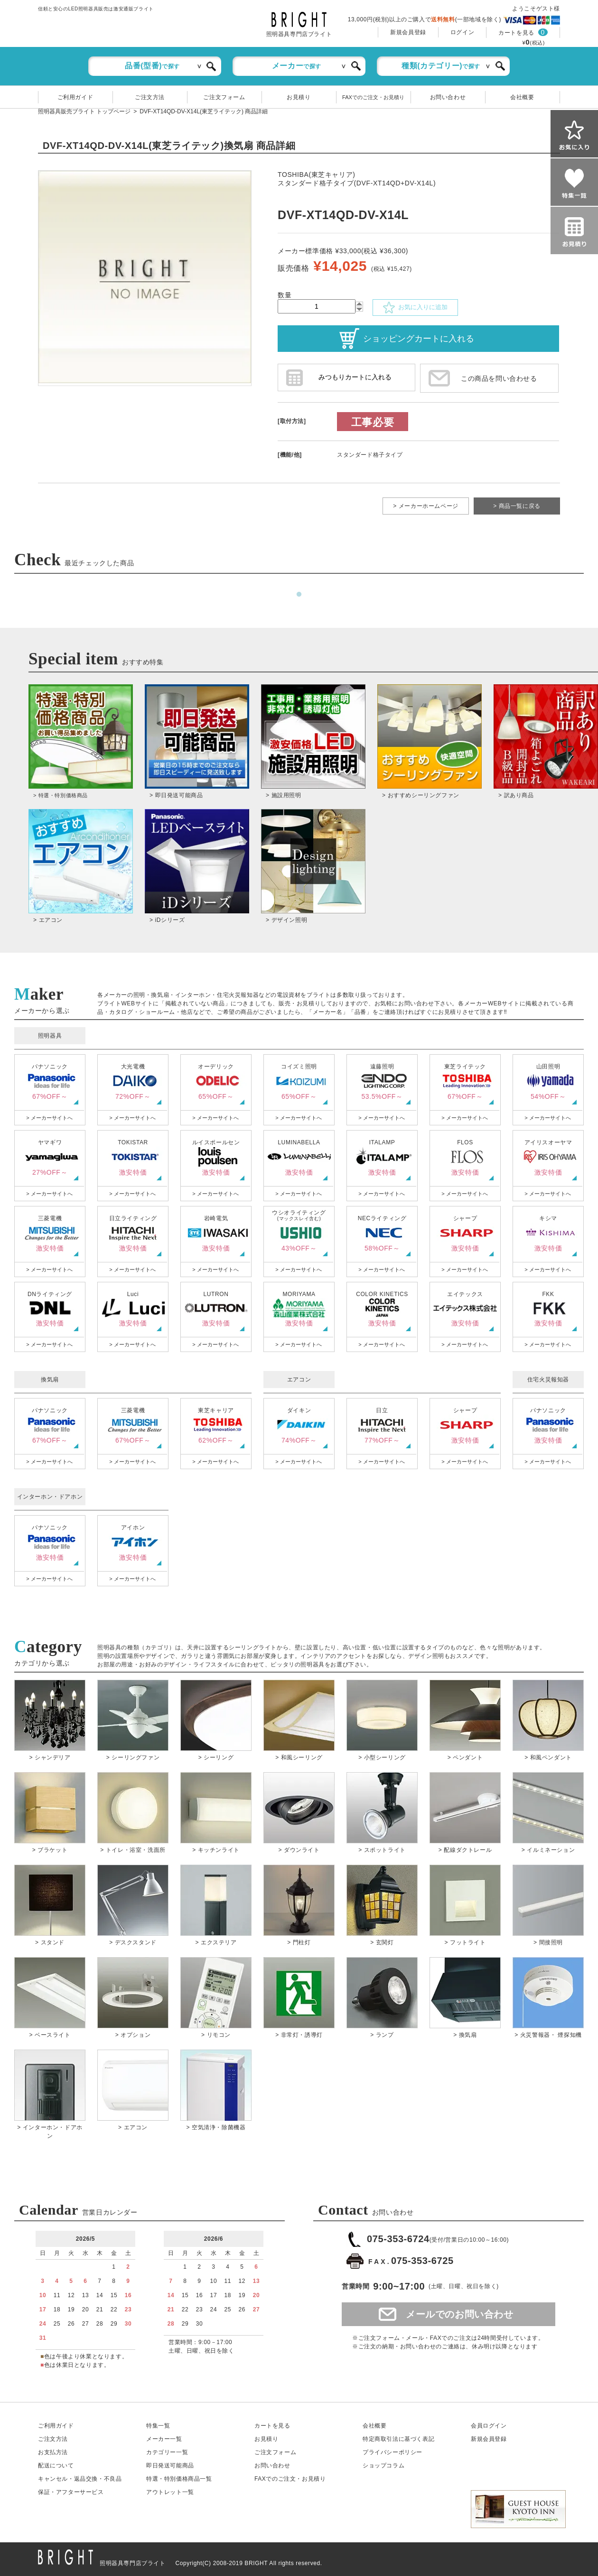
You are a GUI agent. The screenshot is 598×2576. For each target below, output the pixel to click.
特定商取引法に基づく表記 (398, 2439)
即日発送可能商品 (170, 2465)
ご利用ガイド (75, 97)
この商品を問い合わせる (499, 378)
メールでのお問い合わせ (460, 2314)
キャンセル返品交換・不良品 (79, 2478)
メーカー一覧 (164, 2439)
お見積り (298, 97)
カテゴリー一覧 (167, 2452)
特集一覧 (158, 2425)
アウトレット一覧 (170, 2492)
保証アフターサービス (71, 2492)
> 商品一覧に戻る (517, 506)
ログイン (462, 32)
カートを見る (516, 32)
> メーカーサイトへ (49, 1118)
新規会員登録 (408, 32)
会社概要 (522, 97)
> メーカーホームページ (425, 506)
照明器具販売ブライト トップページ (84, 111)
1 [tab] (299, 594)
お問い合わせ (448, 97)
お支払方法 (53, 2452)
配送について (56, 2465)
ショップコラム (383, 2465)
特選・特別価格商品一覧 (179, 2478)
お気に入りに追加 (415, 307)
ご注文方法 (150, 97)
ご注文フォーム (224, 97)
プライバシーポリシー (392, 2452)
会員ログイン (489, 2425)
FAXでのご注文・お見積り (373, 97)
